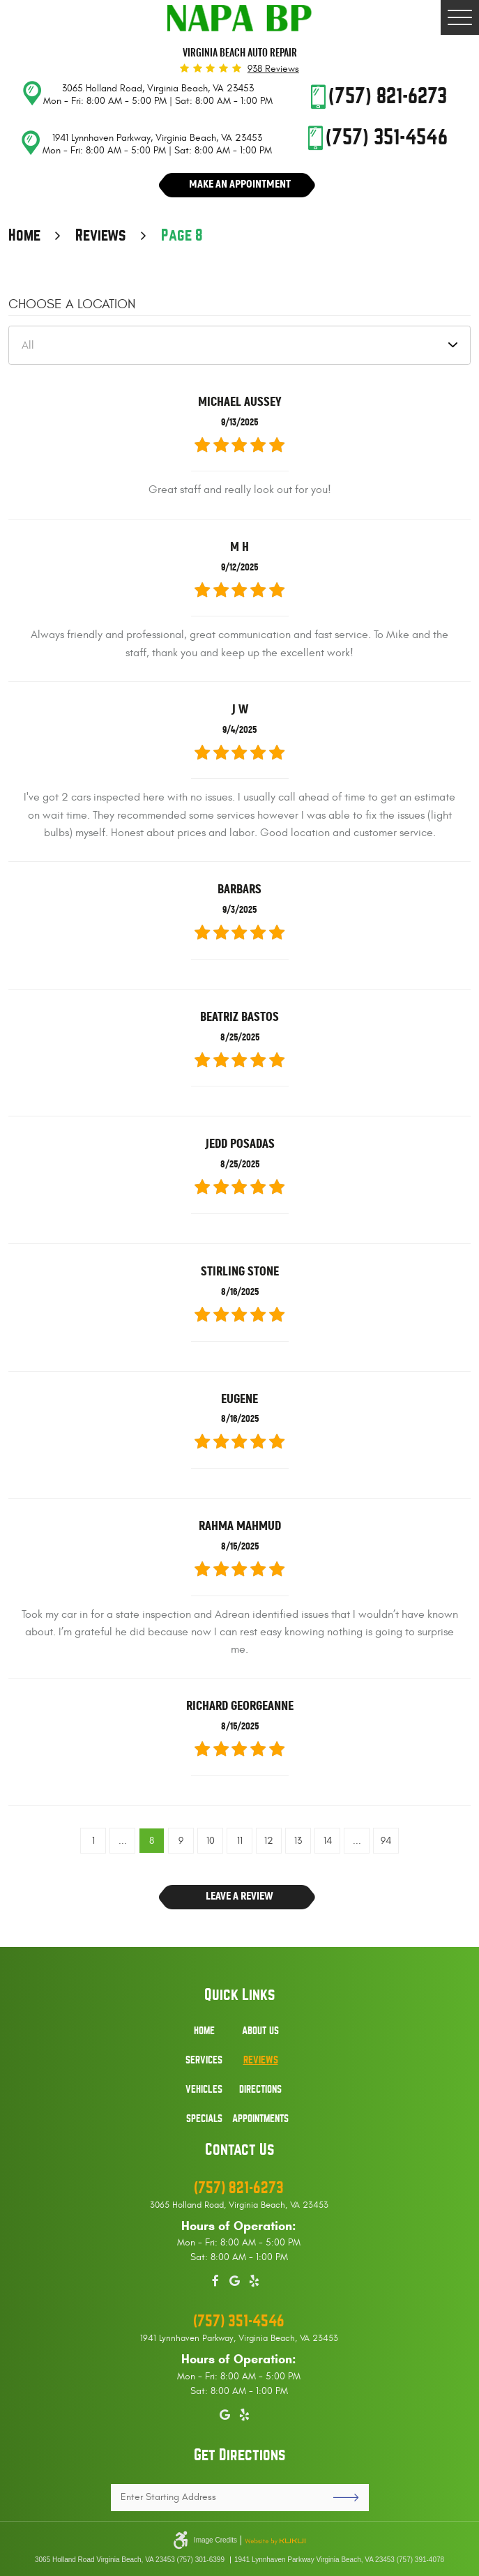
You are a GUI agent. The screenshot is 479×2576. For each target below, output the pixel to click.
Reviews (100, 235)
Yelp (254, 2279)
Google (235, 2279)
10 (210, 1841)
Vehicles (203, 2089)
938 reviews (273, 69)
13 (298, 1841)
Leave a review (239, 1895)
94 (386, 1841)
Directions (260, 2089)
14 (328, 1841)
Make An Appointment (240, 183)
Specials (204, 2118)
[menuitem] (203, 2038)
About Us (260, 2031)
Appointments (260, 2118)
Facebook (215, 2279)
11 (240, 1841)
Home (24, 235)
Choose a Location (71, 304)
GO (341, 2497)
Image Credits (215, 2540)
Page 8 (182, 235)
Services (203, 2060)
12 (268, 1841)
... (123, 1841)
